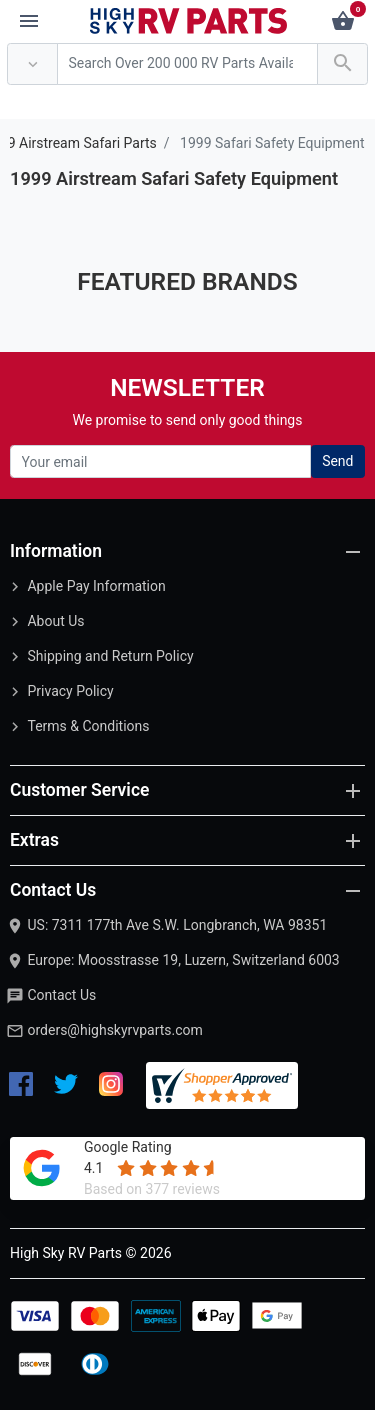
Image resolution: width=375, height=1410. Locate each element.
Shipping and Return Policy (110, 656)
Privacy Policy (70, 691)
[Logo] (189, 20)
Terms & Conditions (88, 726)
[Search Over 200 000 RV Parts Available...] (187, 64)
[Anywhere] (32, 64)
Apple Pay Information (96, 586)
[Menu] (29, 22)
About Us (55, 621)
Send (337, 461)
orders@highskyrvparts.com (114, 1030)
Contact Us (61, 995)
